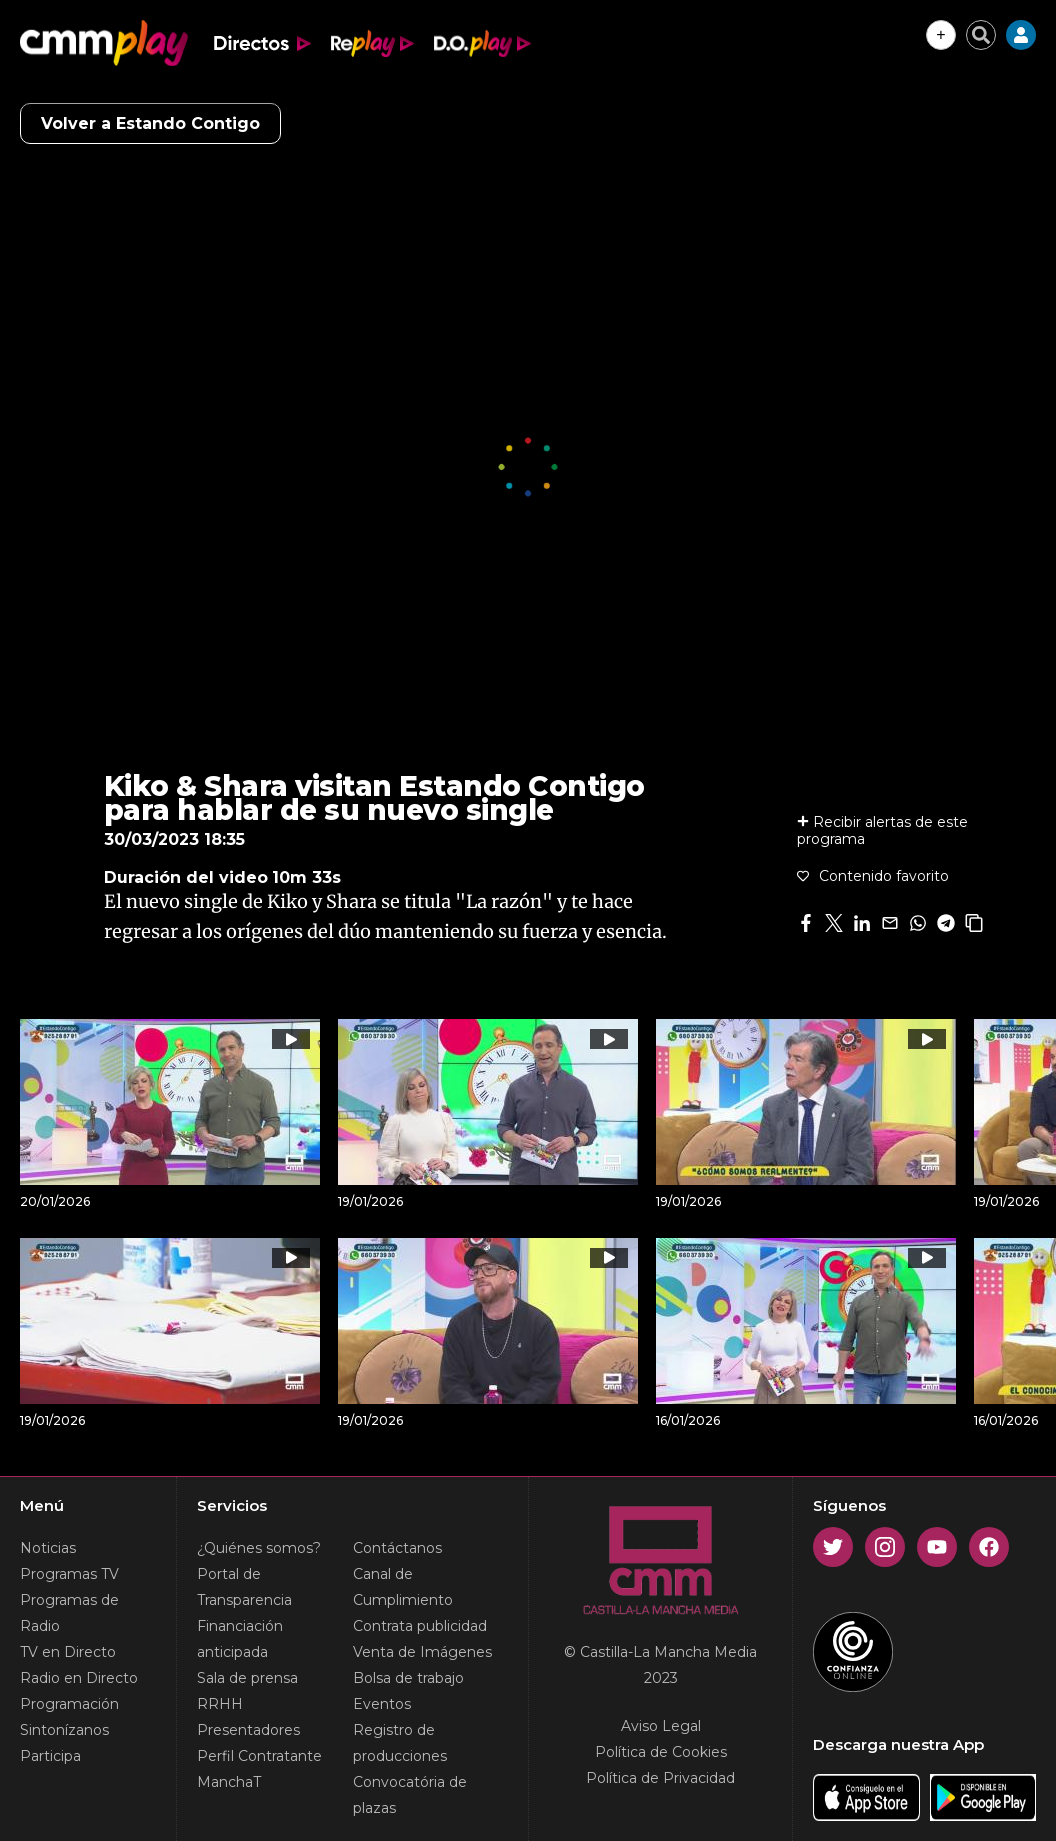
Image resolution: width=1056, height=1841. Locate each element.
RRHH (220, 1704)
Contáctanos (397, 1548)
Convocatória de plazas (410, 1795)
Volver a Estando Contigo (150, 123)
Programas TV (69, 1574)
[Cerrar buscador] (981, 35)
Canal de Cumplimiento (403, 1587)
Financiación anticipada (240, 1639)
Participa (50, 1756)
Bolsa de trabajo (408, 1678)
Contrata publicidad (420, 1626)
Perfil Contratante (259, 1756)
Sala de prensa (247, 1678)
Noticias (48, 1548)
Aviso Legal (661, 1726)
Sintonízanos (64, 1730)
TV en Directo (68, 1652)
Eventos (382, 1704)
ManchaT (229, 1782)
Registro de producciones (400, 1743)
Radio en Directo (79, 1678)
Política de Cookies (661, 1752)
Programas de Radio (69, 1613)
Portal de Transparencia (244, 1587)
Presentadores (248, 1730)
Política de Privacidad (660, 1778)
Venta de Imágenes (422, 1652)
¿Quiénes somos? (259, 1548)
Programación (69, 1704)
